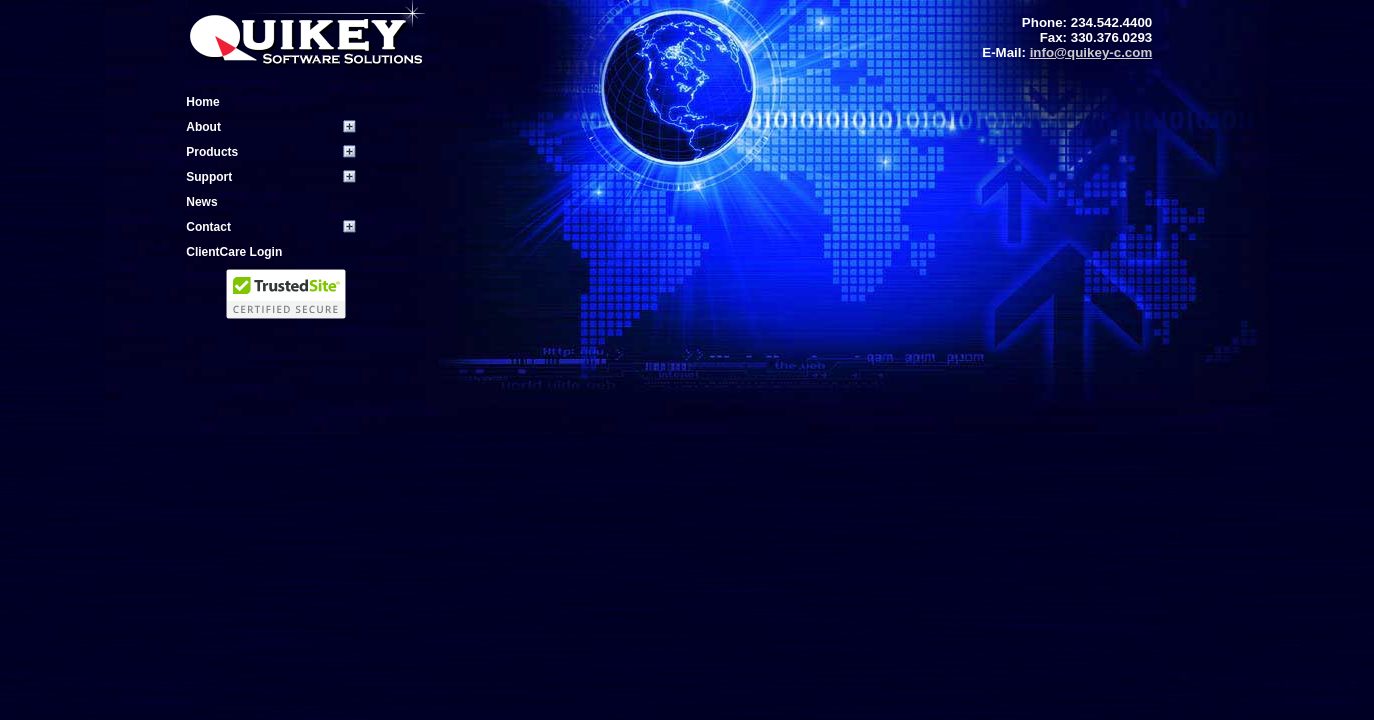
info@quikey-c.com (1091, 52)
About (203, 127)
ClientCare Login (234, 252)
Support (209, 177)
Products (212, 152)
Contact (208, 227)
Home (202, 102)
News (201, 202)
